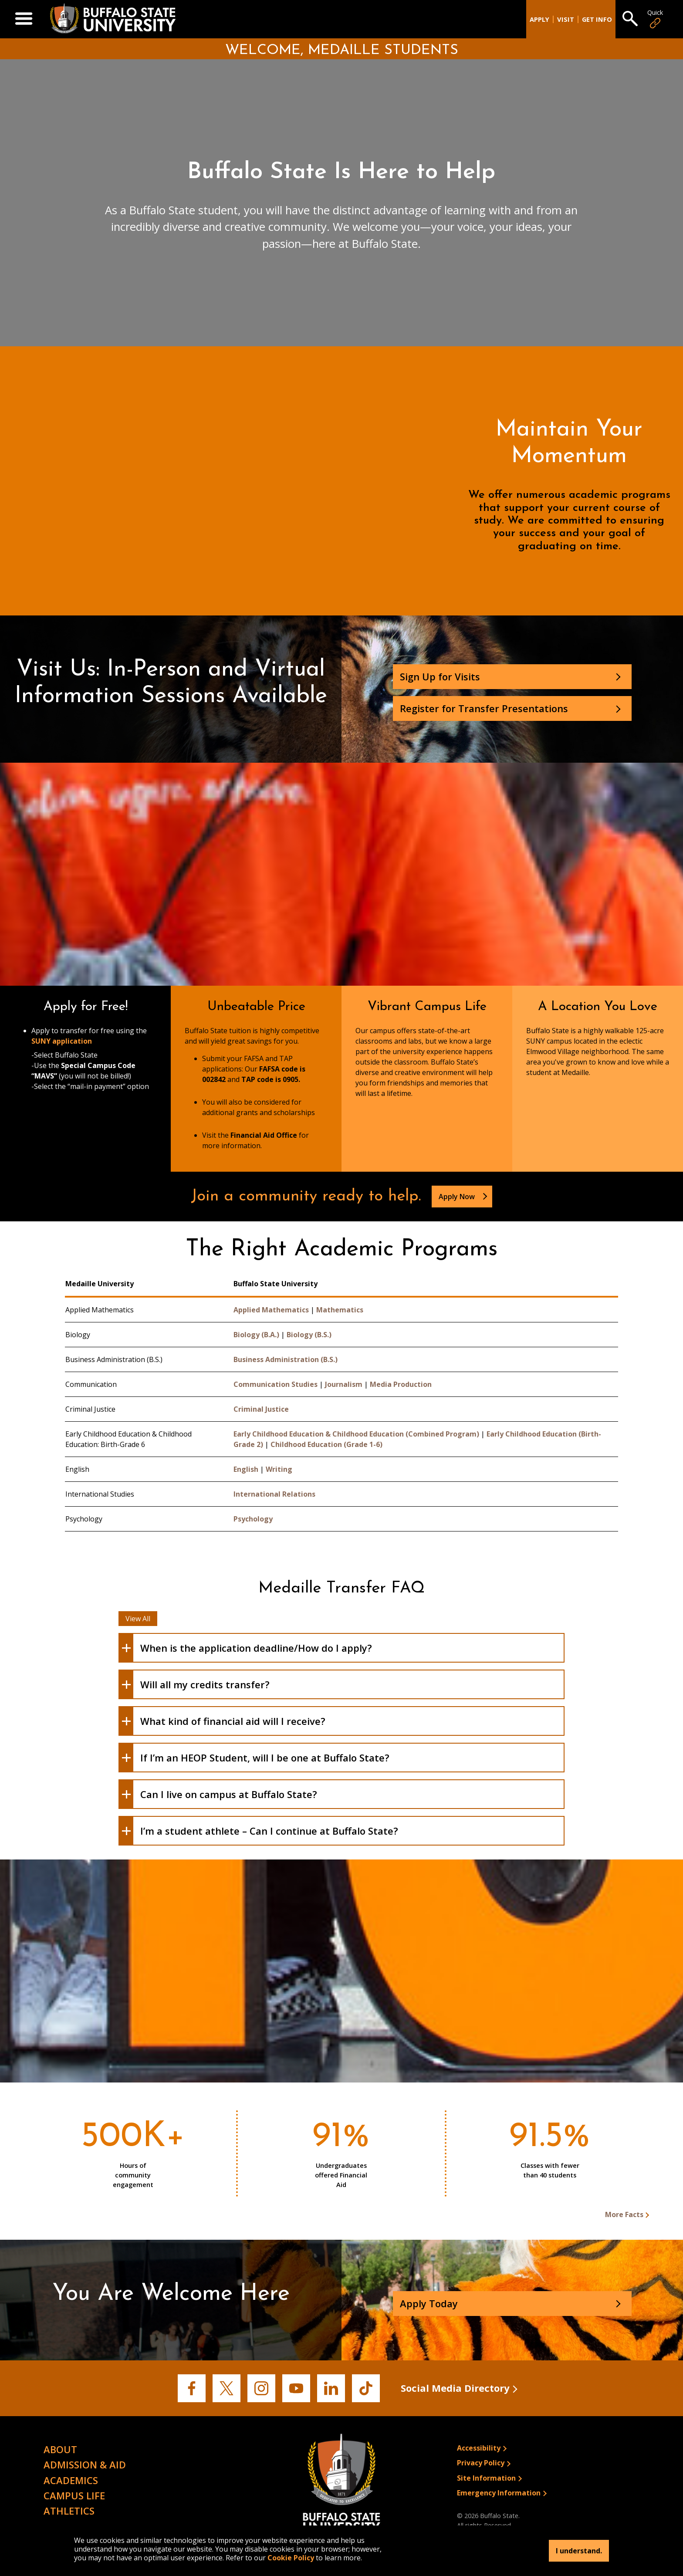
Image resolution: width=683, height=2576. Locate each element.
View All (137, 1618)
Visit (565, 19)
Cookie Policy (290, 2557)
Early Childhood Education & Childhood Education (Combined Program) (356, 1434)
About (60, 2449)
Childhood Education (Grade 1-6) (326, 1444)
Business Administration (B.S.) (285, 1359)
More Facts (624, 2214)
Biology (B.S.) (309, 1334)
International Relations (274, 1494)
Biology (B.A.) (256, 1334)
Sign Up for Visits (440, 676)
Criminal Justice (261, 1409)
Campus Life (74, 2495)
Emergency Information (499, 2493)
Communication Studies (275, 1384)
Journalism (343, 1384)
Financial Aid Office (263, 1135)
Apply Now (458, 1196)
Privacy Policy (480, 2463)
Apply (539, 19)
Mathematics (339, 1310)
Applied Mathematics (271, 1310)
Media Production (401, 1384)
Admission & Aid (85, 2464)
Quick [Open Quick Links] (655, 19)
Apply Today (429, 2303)
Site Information (486, 2478)
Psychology (253, 1519)
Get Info (597, 19)
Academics (71, 2480)
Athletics (69, 2510)
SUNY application (61, 1041)
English (245, 1469)
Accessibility (478, 2448)
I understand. (579, 2551)
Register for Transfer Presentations (484, 708)
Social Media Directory (455, 2387)
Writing (279, 1469)
